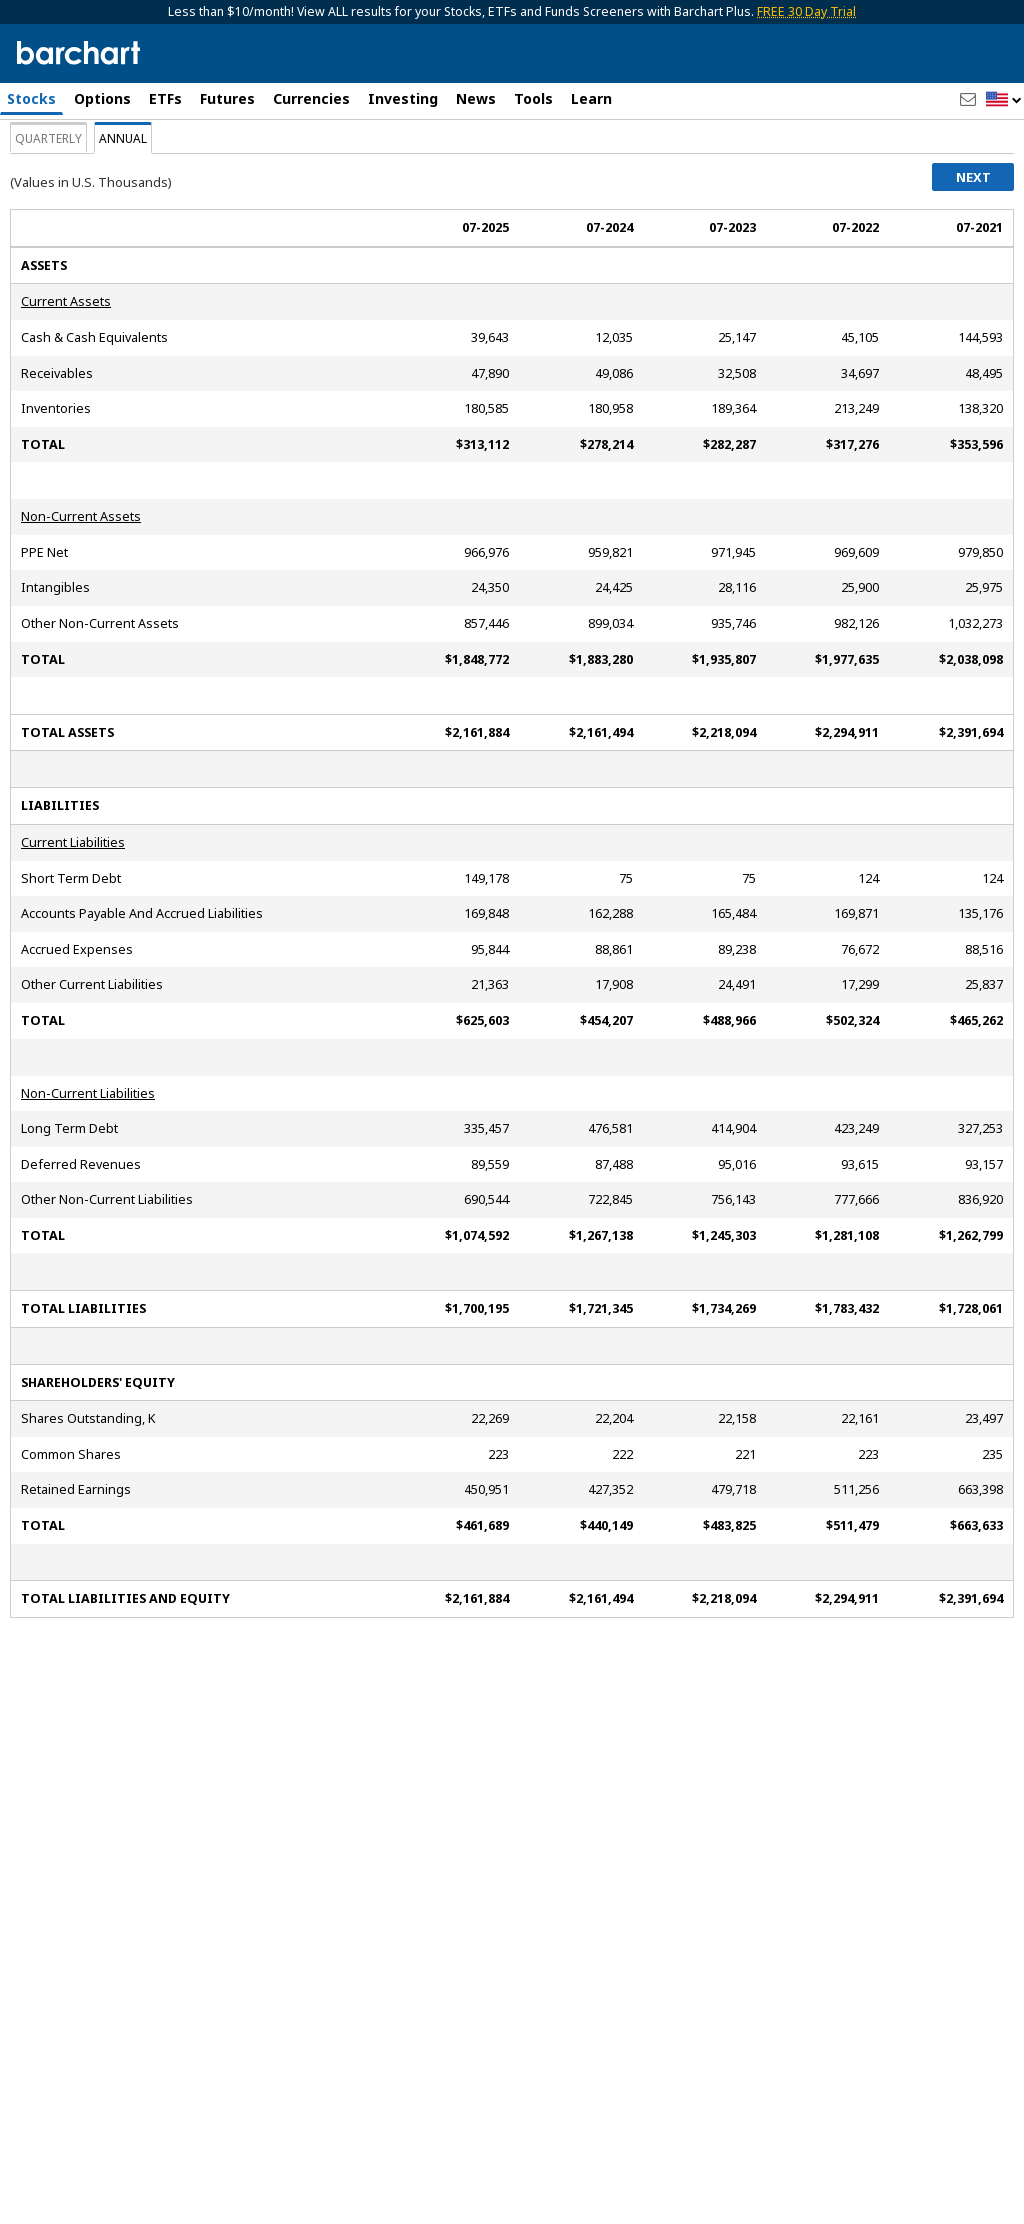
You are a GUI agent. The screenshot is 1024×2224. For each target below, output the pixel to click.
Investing (403, 98)
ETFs (165, 98)
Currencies (311, 98)
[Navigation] (183, 172)
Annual (123, 253)
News (476, 98)
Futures (227, 98)
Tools (533, 98)
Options (102, 98)
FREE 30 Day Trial (806, 11)
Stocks (31, 98)
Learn (591, 98)
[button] (1004, 100)
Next (973, 292)
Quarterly (48, 253)
